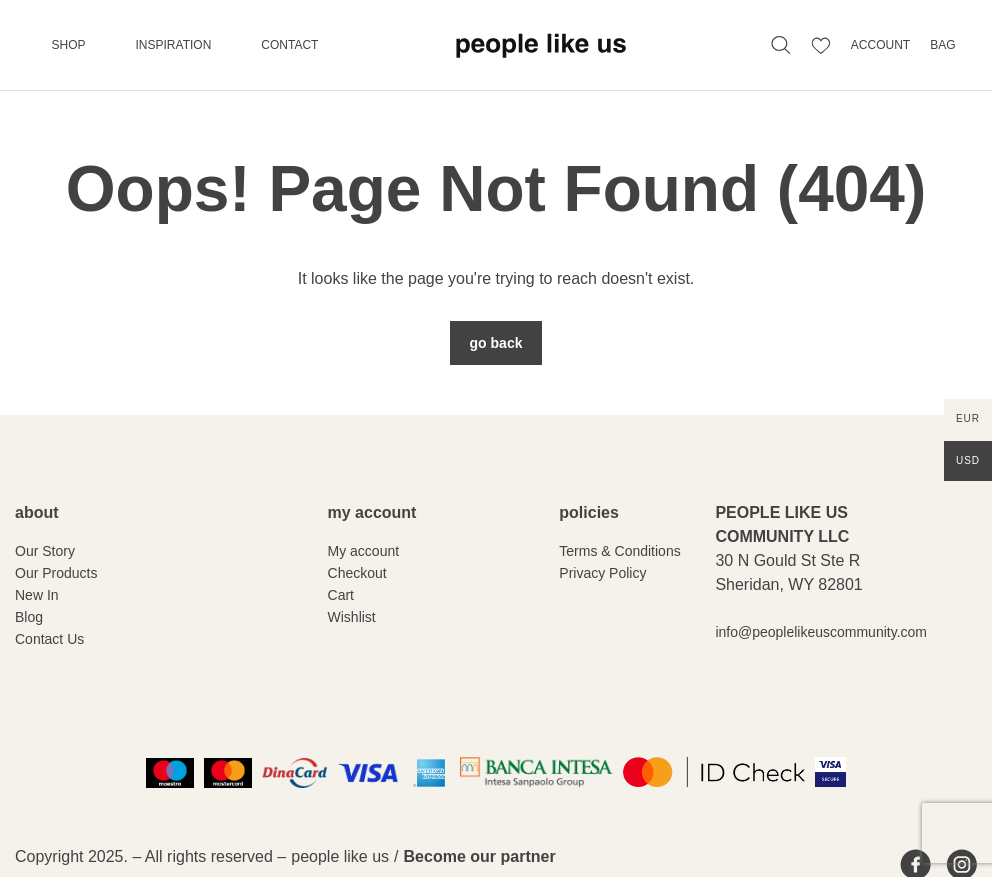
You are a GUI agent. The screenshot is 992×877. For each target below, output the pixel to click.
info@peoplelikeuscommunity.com (821, 632)
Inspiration (174, 45)
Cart (341, 595)
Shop (69, 45)
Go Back (496, 343)
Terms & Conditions (619, 551)
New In (37, 595)
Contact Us (49, 639)
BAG (942, 45)
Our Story (45, 551)
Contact (289, 45)
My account (364, 551)
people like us (340, 856)
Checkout (357, 573)
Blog (29, 617)
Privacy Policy (602, 573)
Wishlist (352, 617)
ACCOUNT (880, 45)
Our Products (56, 573)
